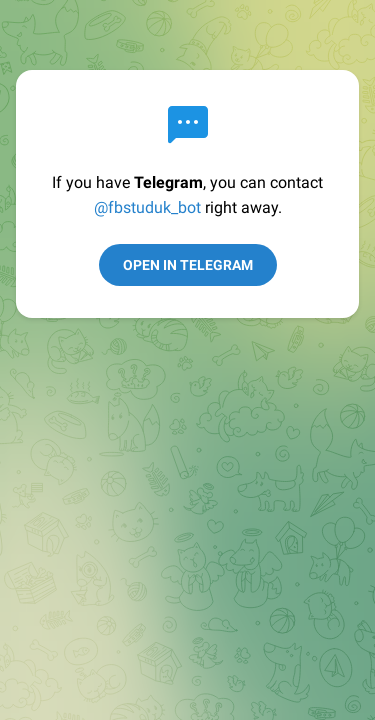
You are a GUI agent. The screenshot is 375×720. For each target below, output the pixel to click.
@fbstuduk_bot (147, 207)
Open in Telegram (188, 265)
